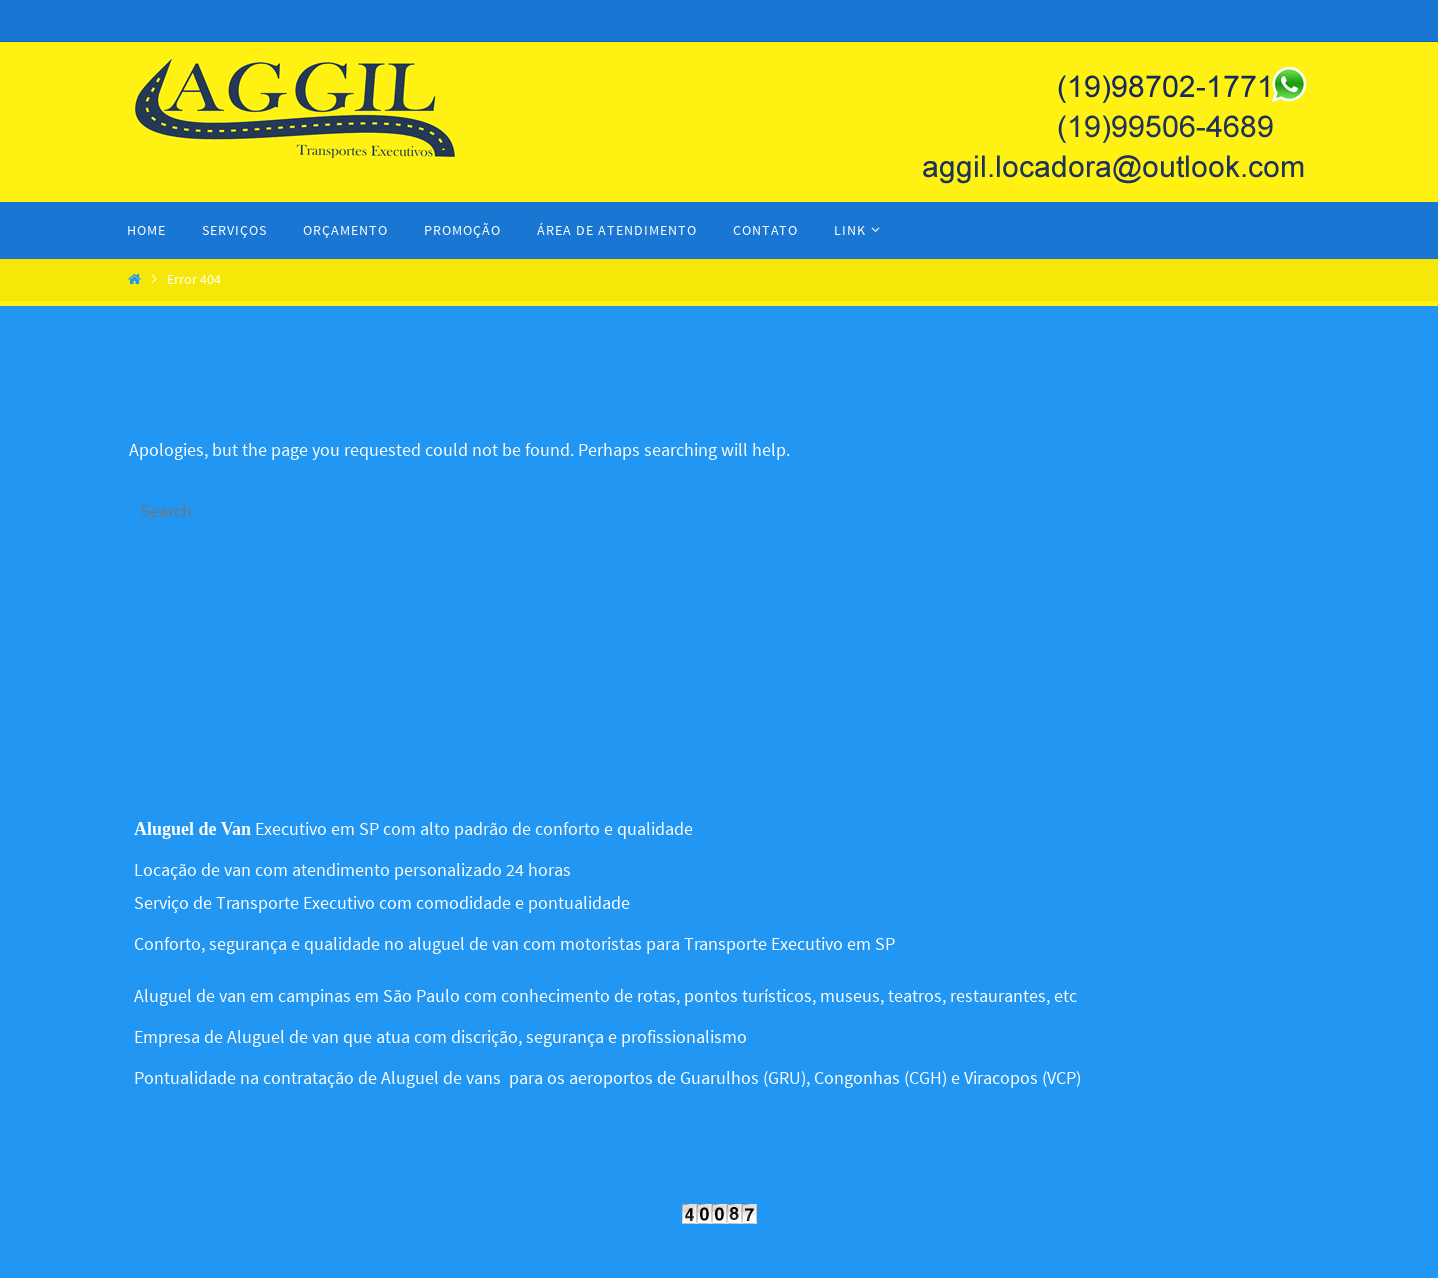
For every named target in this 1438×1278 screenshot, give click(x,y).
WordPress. (781, 1258)
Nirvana (715, 1258)
